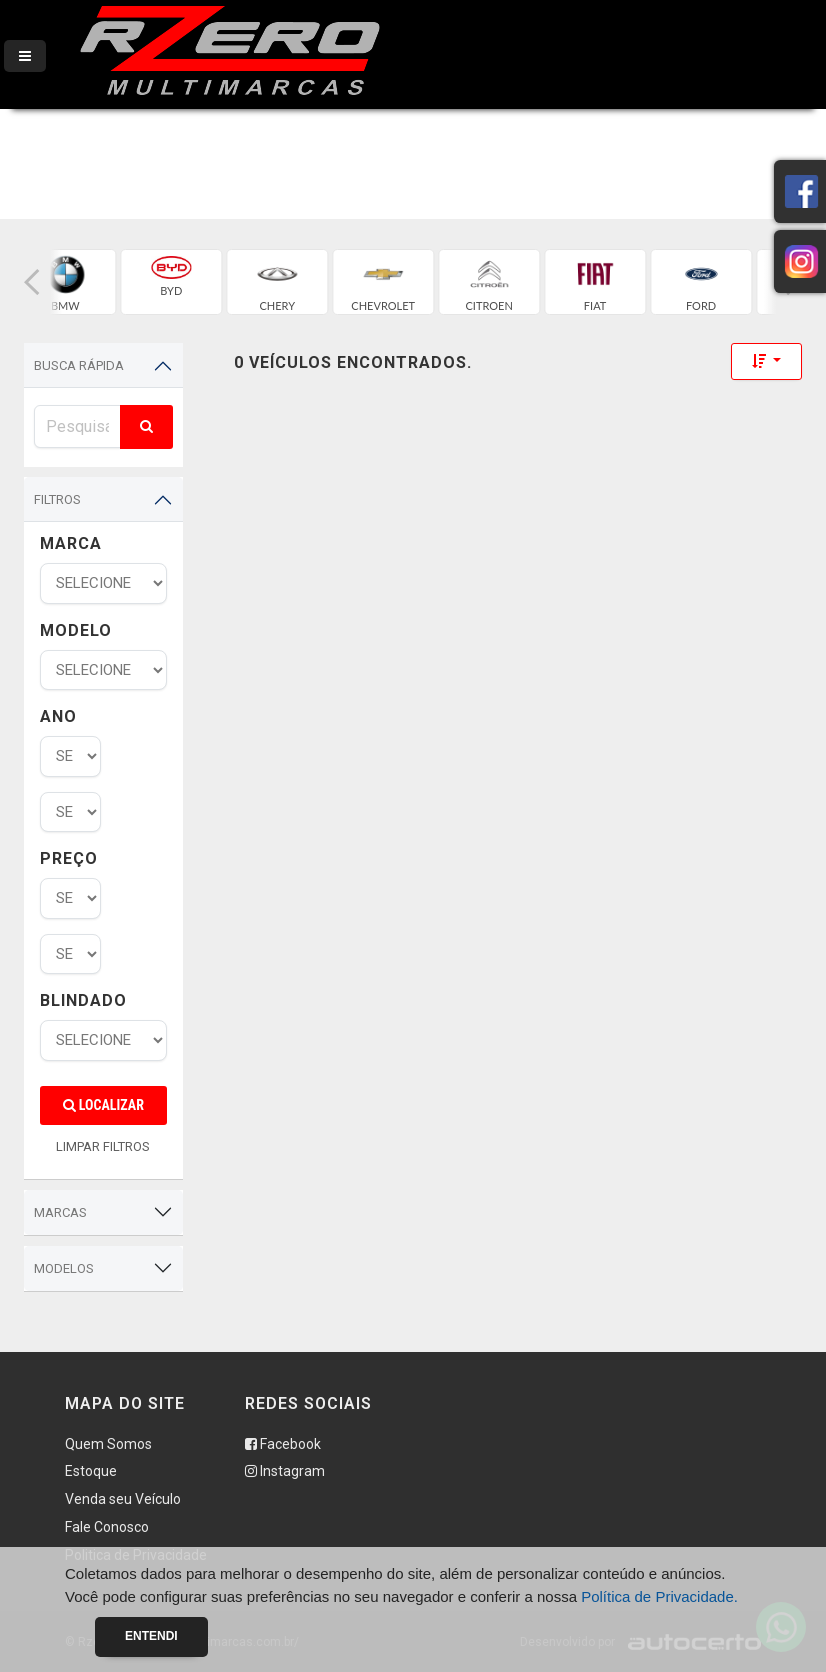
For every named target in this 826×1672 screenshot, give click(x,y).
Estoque (91, 1471)
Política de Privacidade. (659, 1596)
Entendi (151, 1636)
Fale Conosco (107, 1527)
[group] (137, 282)
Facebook (283, 1444)
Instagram (285, 1471)
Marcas (60, 1212)
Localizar (103, 1105)
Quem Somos (108, 1444)
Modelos (64, 1268)
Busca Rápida (79, 365)
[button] (32, 282)
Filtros (57, 499)
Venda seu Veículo (123, 1499)
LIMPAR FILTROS (103, 1146)
